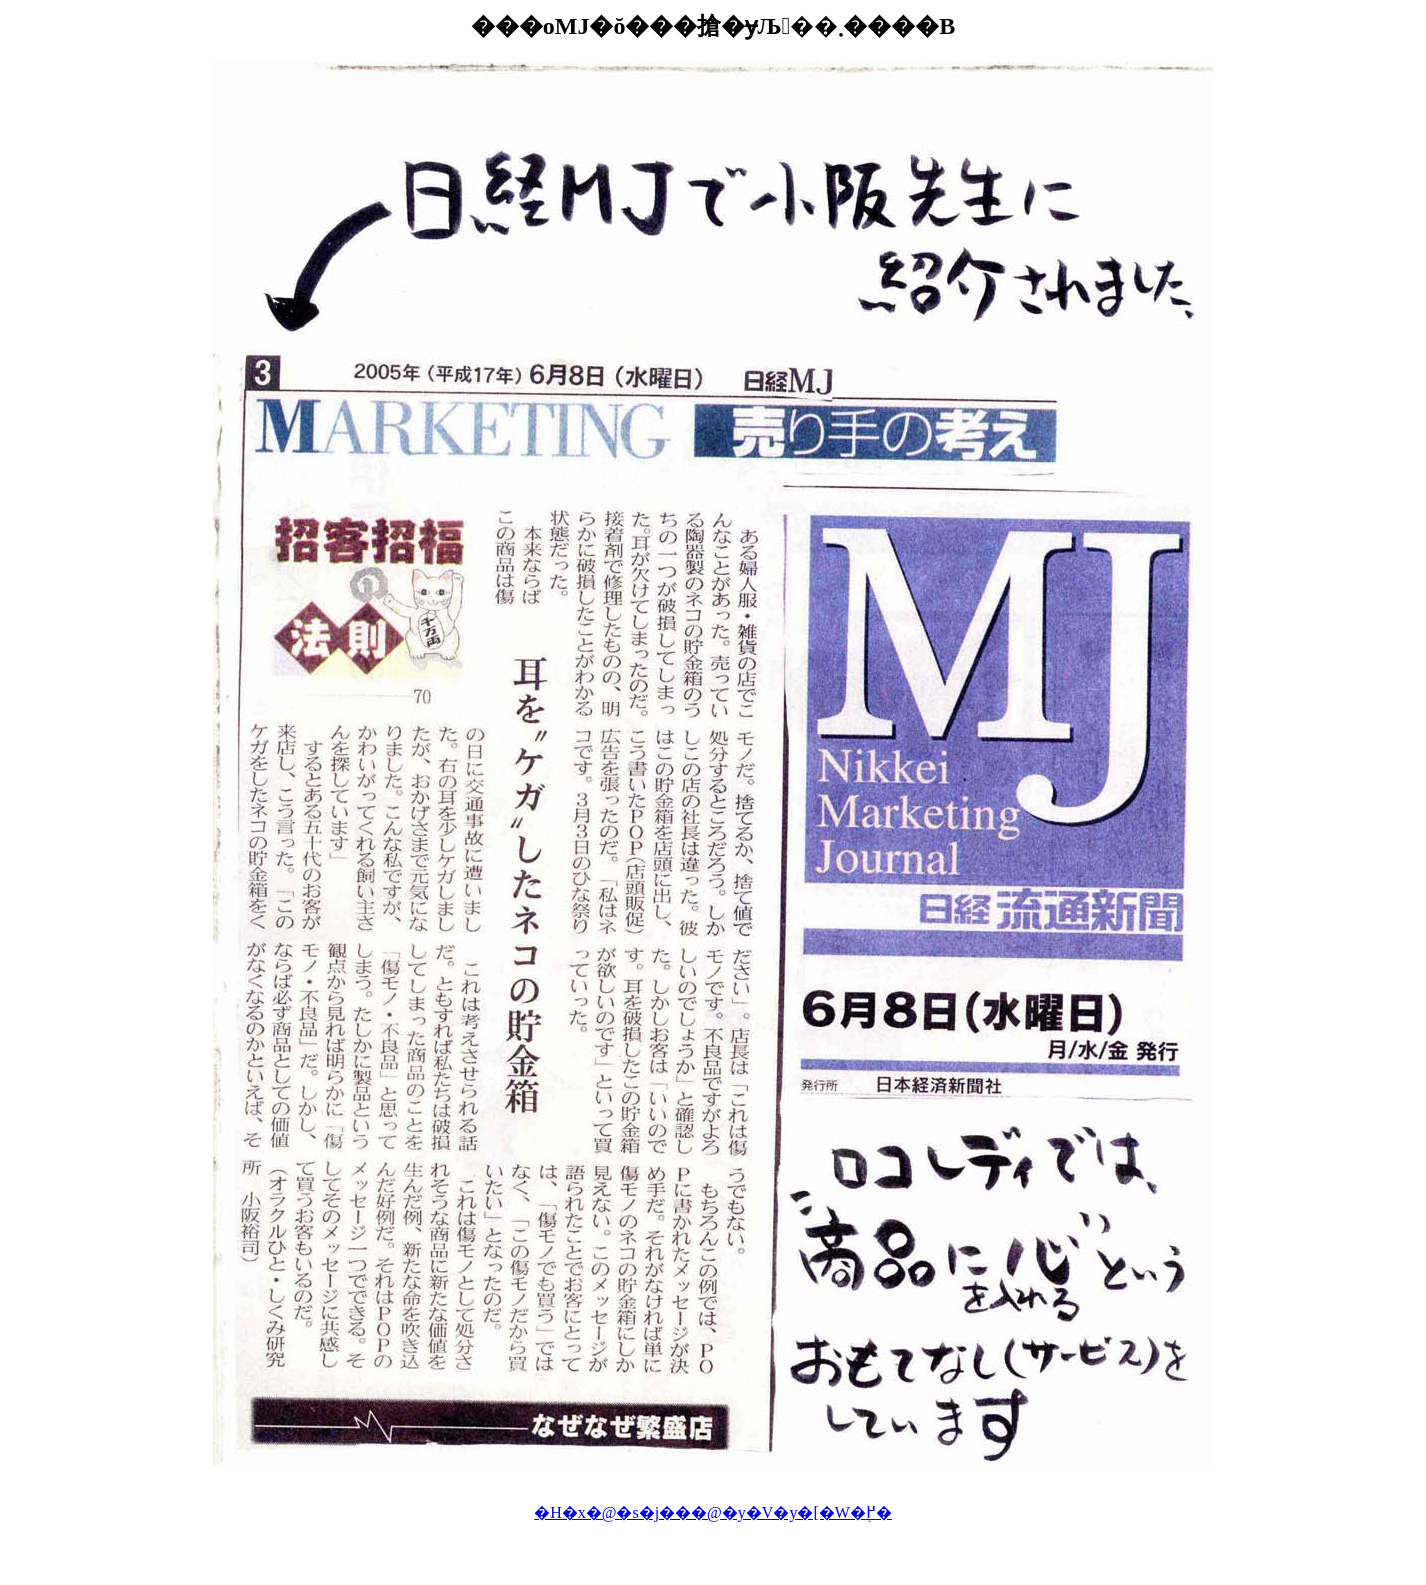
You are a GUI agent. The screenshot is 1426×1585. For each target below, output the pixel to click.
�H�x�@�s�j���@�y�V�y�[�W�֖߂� (713, 1512)
